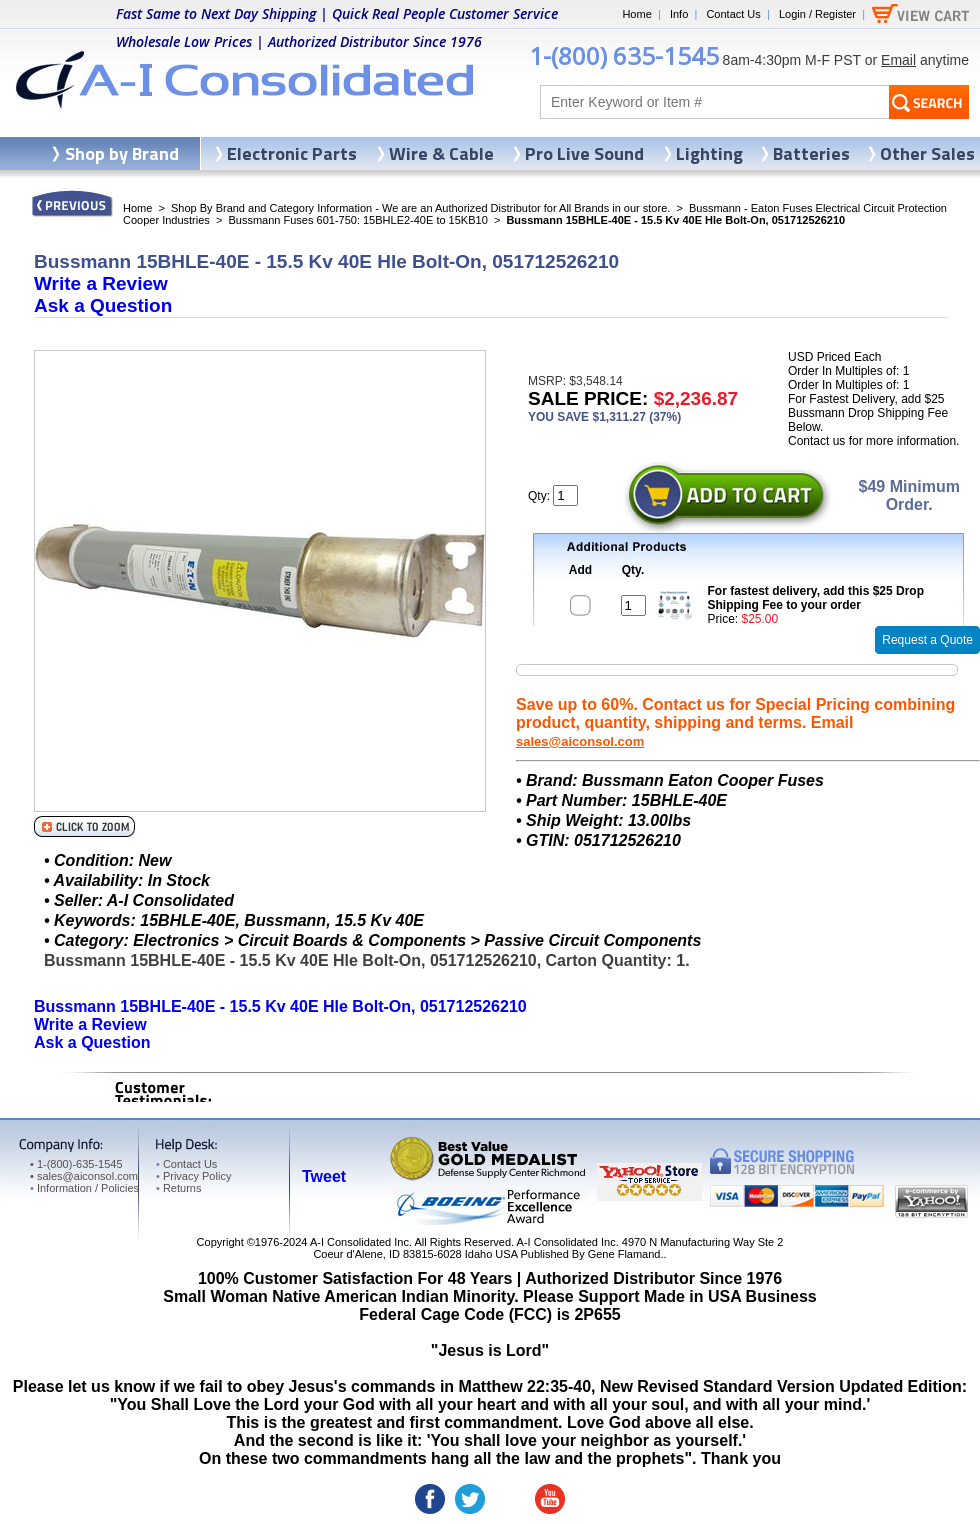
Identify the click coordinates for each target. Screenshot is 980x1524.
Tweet (324, 1176)
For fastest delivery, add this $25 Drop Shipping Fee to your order (816, 598)
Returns (178, 1188)
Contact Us (733, 14)
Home (636, 14)
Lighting (709, 153)
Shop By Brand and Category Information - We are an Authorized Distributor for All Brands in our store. (420, 208)
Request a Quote (927, 640)
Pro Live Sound (584, 153)
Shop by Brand (122, 153)
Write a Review (101, 283)
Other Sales (927, 153)
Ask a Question (103, 305)
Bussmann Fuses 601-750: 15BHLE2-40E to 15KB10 (357, 220)
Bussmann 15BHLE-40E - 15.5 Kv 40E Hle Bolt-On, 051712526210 (280, 1006)
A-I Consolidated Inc (359, 1242)
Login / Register (817, 14)
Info (679, 14)
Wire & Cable (441, 153)
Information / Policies (84, 1188)
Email (898, 60)
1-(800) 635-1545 (624, 55)
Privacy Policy (193, 1176)
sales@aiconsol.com (580, 741)
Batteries (811, 153)
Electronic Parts (292, 153)
